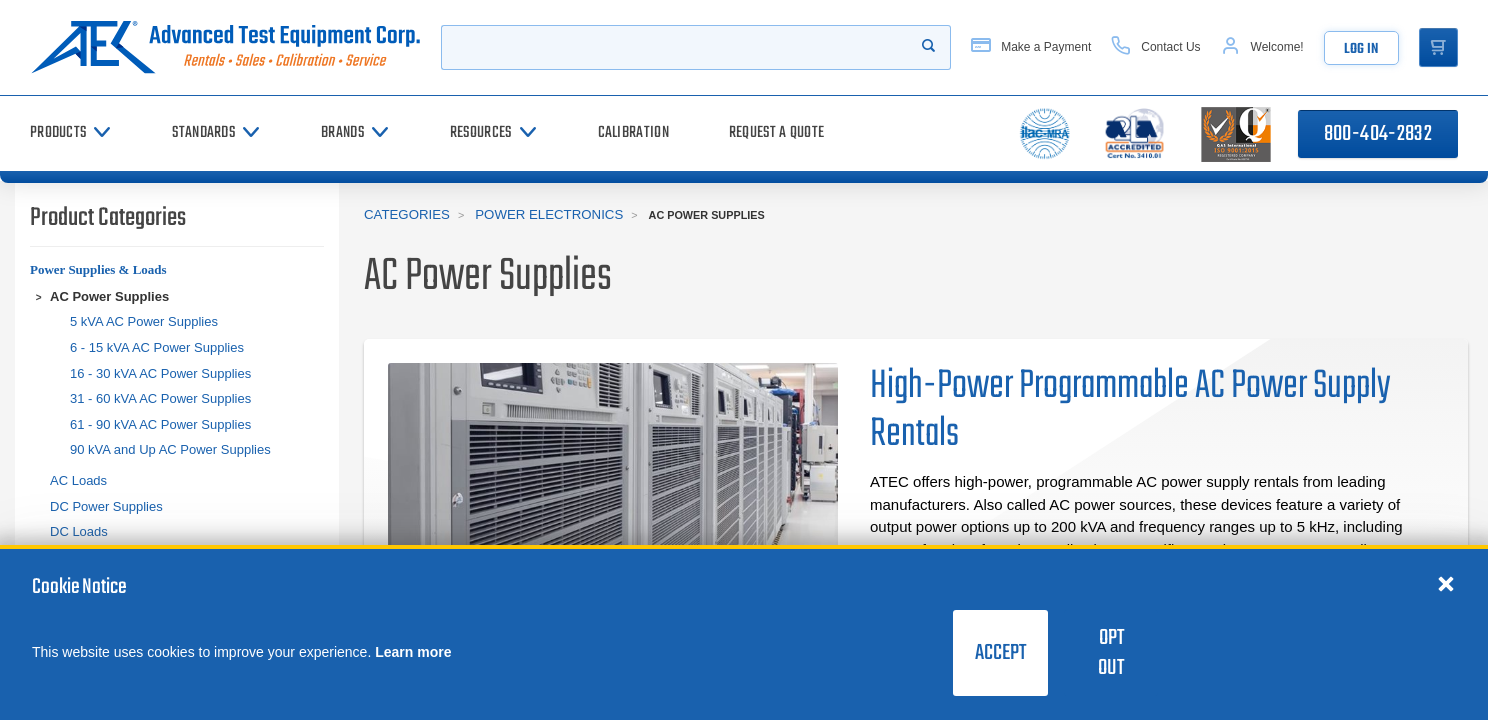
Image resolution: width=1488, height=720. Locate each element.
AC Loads (78, 480)
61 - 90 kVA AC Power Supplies (160, 424)
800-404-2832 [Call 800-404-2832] (1378, 134)
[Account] (1261, 47)
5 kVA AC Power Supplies (144, 321)
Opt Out (1111, 653)
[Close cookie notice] (1446, 583)
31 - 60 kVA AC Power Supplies (160, 398)
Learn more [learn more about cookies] (413, 652)
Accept (1000, 653)
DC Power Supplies (106, 506)
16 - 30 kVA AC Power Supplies (160, 373)
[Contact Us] (1154, 47)
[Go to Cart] (1438, 48)
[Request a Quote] (776, 133)
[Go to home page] (225, 47)
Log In (1360, 49)
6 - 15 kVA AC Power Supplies (157, 347)
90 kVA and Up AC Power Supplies (170, 449)
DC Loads (79, 531)
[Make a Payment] (1030, 47)
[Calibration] (633, 133)
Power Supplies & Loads (98, 269)
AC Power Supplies (109, 296)
